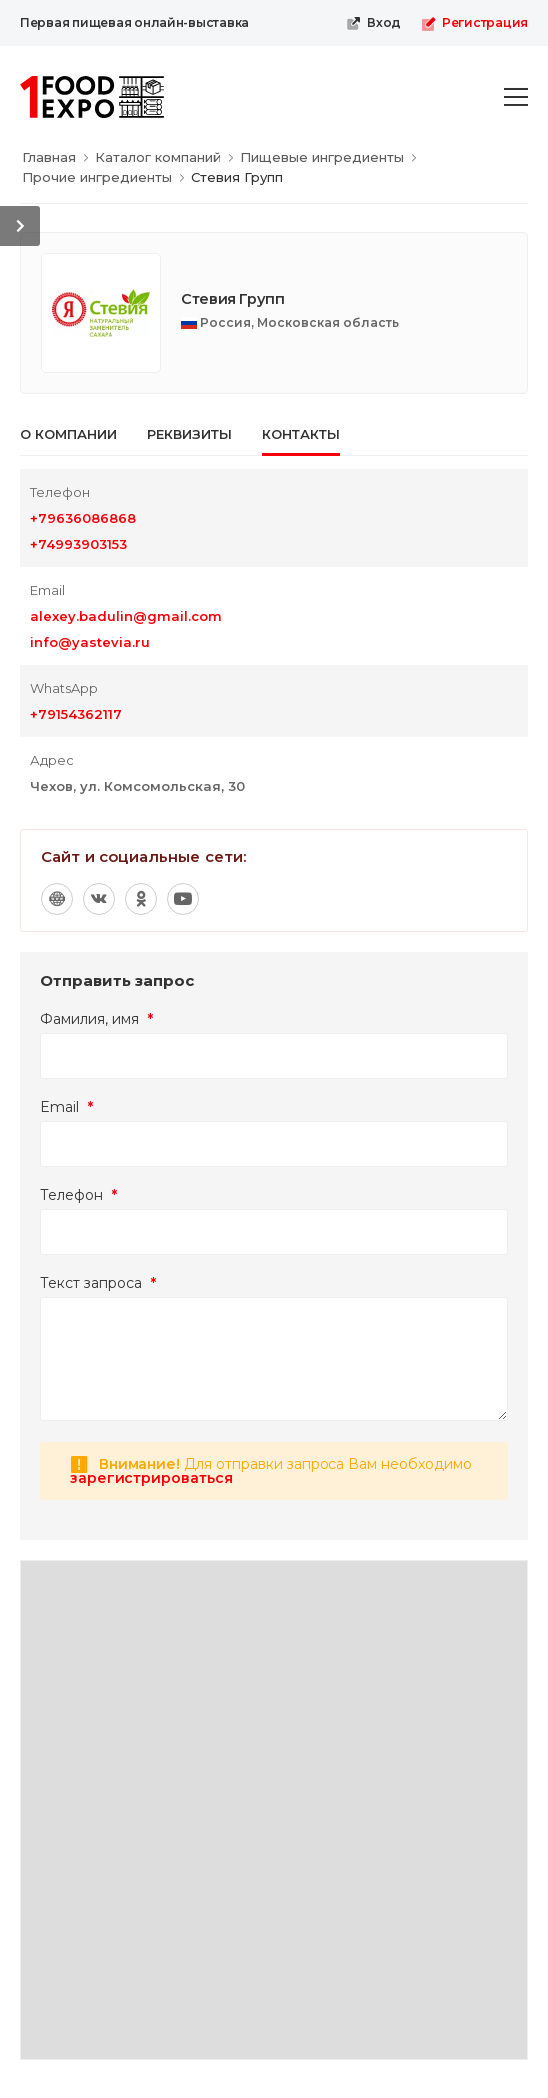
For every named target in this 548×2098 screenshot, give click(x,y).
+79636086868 (83, 518)
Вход (373, 23)
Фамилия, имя (96, 1019)
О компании (68, 434)
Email (66, 1107)
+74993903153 (78, 544)
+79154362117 (76, 714)
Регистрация (474, 23)
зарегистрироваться (151, 1478)
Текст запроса (98, 1283)
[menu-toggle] (516, 97)
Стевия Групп (233, 299)
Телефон (78, 1195)
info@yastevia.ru (90, 642)
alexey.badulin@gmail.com (126, 616)
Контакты (301, 434)
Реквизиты (189, 434)
